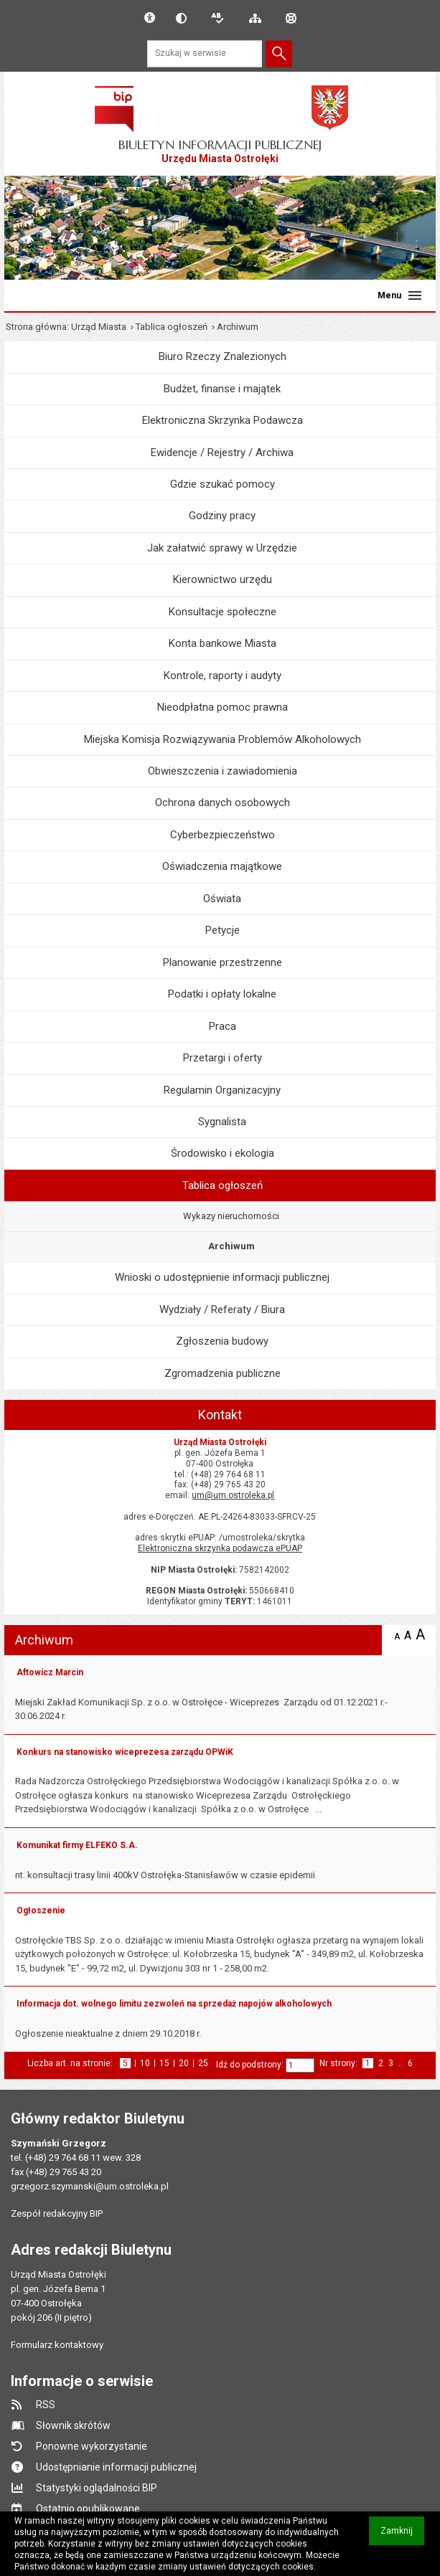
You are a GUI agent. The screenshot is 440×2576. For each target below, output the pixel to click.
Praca (222, 1026)
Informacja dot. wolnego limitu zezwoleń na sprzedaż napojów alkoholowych (174, 2004)
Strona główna (36, 326)
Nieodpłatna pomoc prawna (222, 707)
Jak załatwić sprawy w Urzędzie (222, 547)
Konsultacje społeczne (222, 611)
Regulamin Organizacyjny (222, 1090)
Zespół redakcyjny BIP (57, 2213)
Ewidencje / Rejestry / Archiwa (222, 452)
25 (203, 2063)
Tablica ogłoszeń (171, 326)
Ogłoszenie (41, 1910)
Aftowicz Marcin (50, 1672)
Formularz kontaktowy (57, 2344)
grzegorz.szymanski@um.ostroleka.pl (90, 2186)
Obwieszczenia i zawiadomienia (222, 770)
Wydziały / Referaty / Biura (222, 1309)
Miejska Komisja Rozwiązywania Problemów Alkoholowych (222, 739)
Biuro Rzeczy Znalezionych (222, 356)
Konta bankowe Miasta (222, 643)
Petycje (222, 930)
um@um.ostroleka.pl (233, 1495)
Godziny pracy (222, 515)
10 (145, 2063)
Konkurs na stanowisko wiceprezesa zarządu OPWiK (125, 1752)
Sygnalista (222, 1121)
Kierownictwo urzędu (222, 579)
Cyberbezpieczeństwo (222, 834)
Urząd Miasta (98, 326)
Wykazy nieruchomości (231, 1216)
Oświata (222, 898)
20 (184, 2063)
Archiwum (231, 1246)
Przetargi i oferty (222, 1057)
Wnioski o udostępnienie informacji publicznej (222, 1277)
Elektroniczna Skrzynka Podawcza (222, 420)
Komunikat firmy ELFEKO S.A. (77, 1845)
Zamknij (402, 2535)
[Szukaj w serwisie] (204, 53)
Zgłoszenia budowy (222, 1341)
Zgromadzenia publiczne (222, 1373)
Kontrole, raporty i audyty (222, 675)
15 (164, 2063)
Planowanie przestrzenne (222, 962)
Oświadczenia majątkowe (222, 866)
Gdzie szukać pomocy (222, 484)
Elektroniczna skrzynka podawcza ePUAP (220, 1548)
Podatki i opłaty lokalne (222, 994)
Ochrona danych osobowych (222, 802)
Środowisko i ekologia (222, 1153)
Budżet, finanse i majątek (222, 388)
